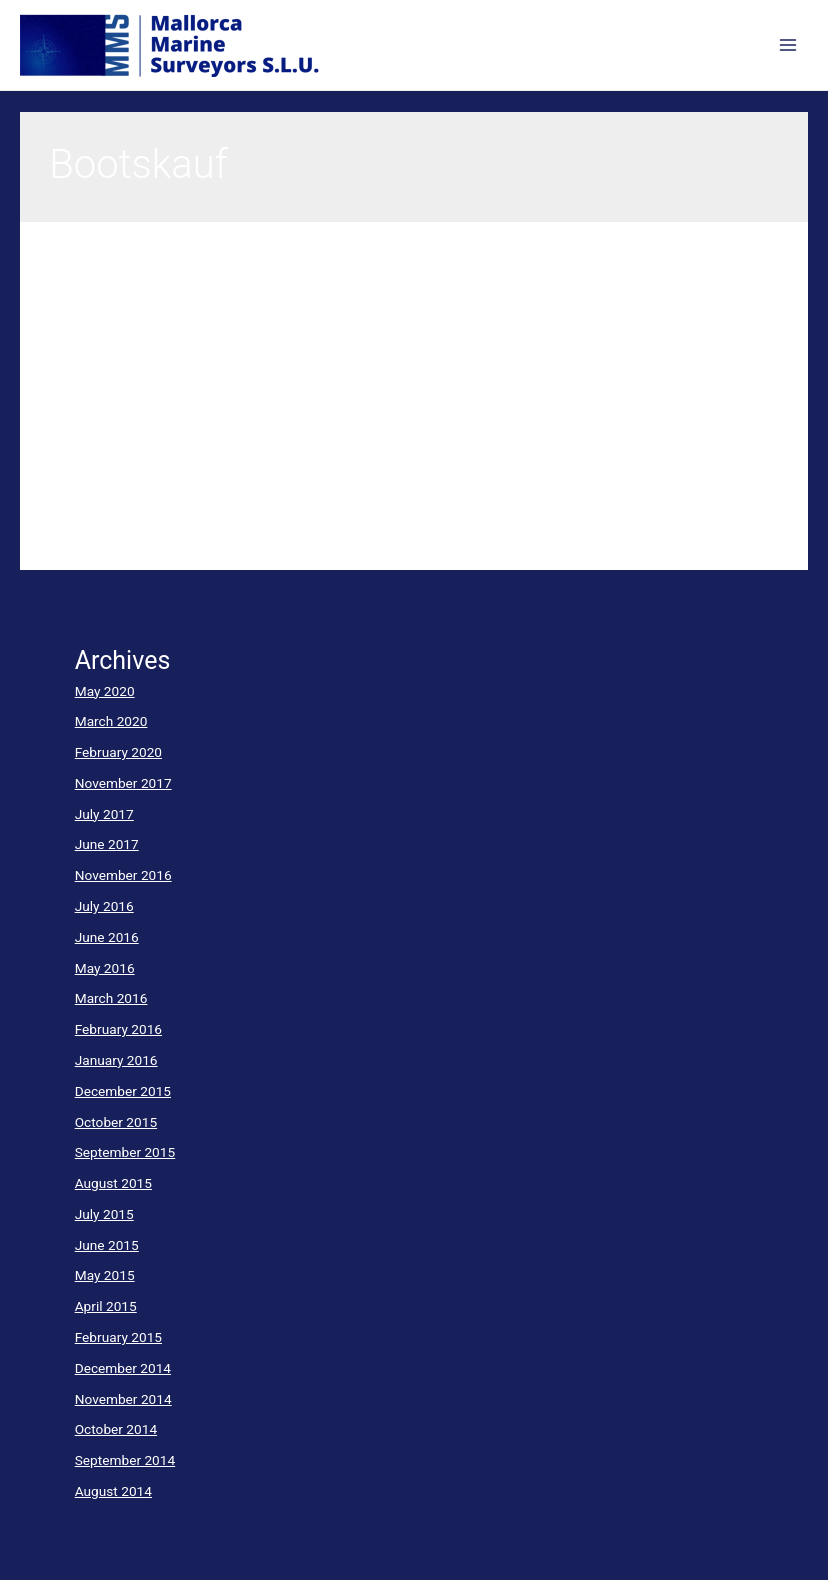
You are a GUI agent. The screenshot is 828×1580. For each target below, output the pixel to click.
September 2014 (125, 1460)
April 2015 (106, 1306)
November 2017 (123, 783)
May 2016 (105, 968)
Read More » (87, 536)
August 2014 (113, 1491)
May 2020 (105, 691)
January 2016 (116, 1060)
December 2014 (123, 1368)
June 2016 (107, 937)
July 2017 (104, 814)
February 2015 (118, 1337)
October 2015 (116, 1122)
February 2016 (118, 1029)
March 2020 (111, 721)
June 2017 (107, 844)
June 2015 (107, 1245)
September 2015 (125, 1152)
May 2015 (105, 1275)
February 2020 (118, 752)
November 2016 (123, 875)
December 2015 (123, 1091)
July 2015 (104, 1214)
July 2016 (104, 906)
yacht (65, 376)
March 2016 (111, 998)
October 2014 (116, 1429)
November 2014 (123, 1399)
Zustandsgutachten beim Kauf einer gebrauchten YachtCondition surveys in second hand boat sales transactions (383, 302)
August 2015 (113, 1183)
